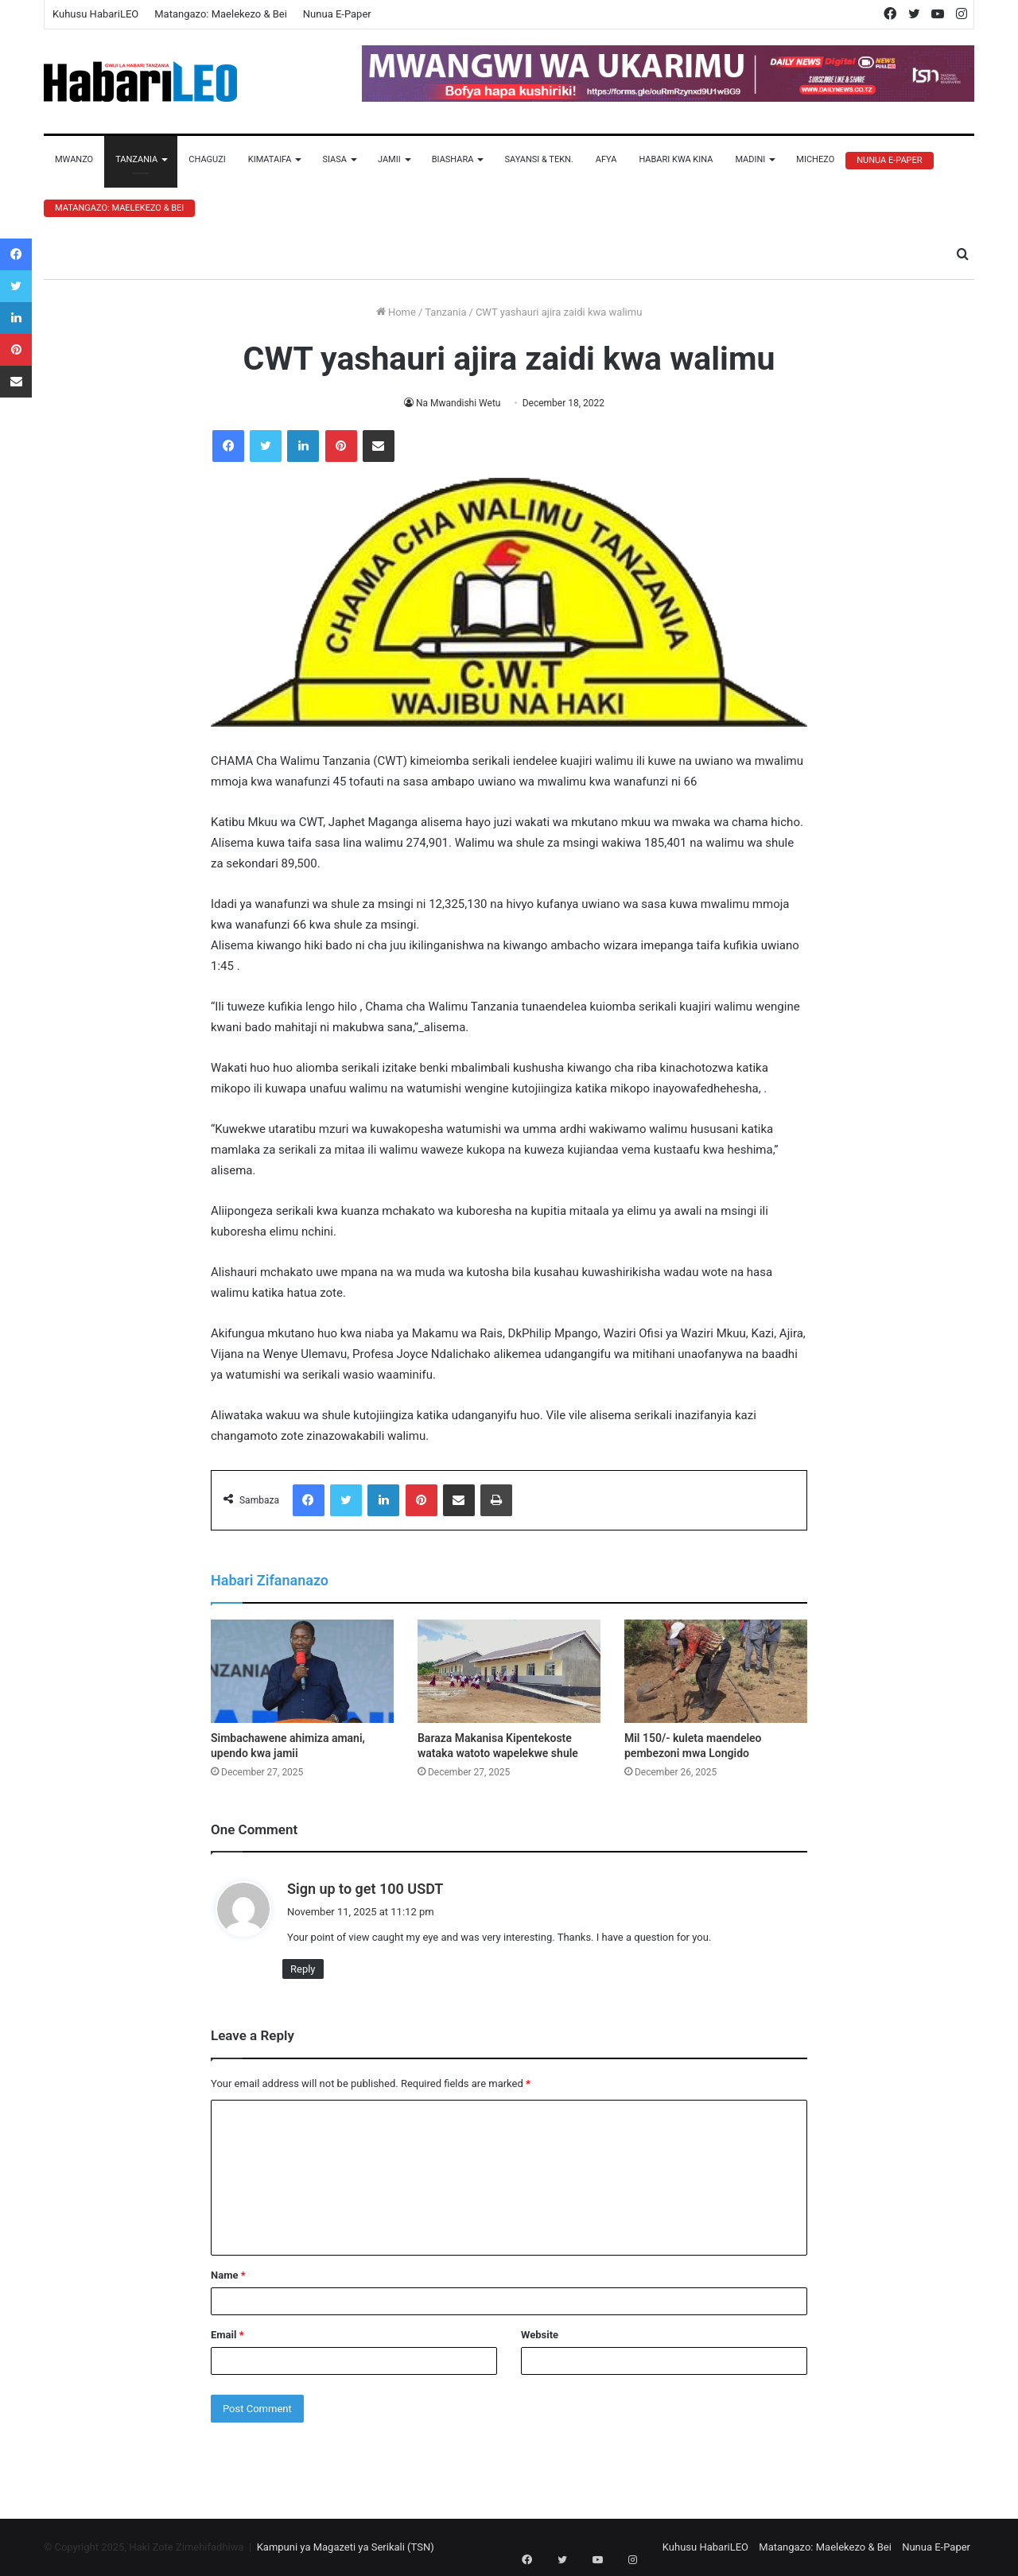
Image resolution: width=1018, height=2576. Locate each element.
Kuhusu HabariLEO (95, 14)
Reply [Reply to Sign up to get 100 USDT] (303, 1969)
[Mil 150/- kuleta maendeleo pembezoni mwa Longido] (715, 1671)
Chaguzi (206, 159)
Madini (750, 159)
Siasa (334, 159)
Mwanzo (74, 159)
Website (539, 2335)
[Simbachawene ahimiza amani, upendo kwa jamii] (302, 1671)
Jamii (389, 159)
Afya (606, 159)
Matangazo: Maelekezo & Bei (220, 14)
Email (227, 2335)
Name (228, 2275)
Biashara (453, 159)
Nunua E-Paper (337, 14)
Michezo (815, 159)
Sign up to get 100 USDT (365, 1888)
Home (396, 312)
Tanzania (136, 159)
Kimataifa (270, 159)
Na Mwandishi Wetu (458, 403)
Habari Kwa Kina (676, 159)
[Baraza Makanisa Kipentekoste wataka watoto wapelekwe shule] (509, 1671)
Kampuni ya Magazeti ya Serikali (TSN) (345, 2547)
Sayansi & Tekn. (538, 159)
